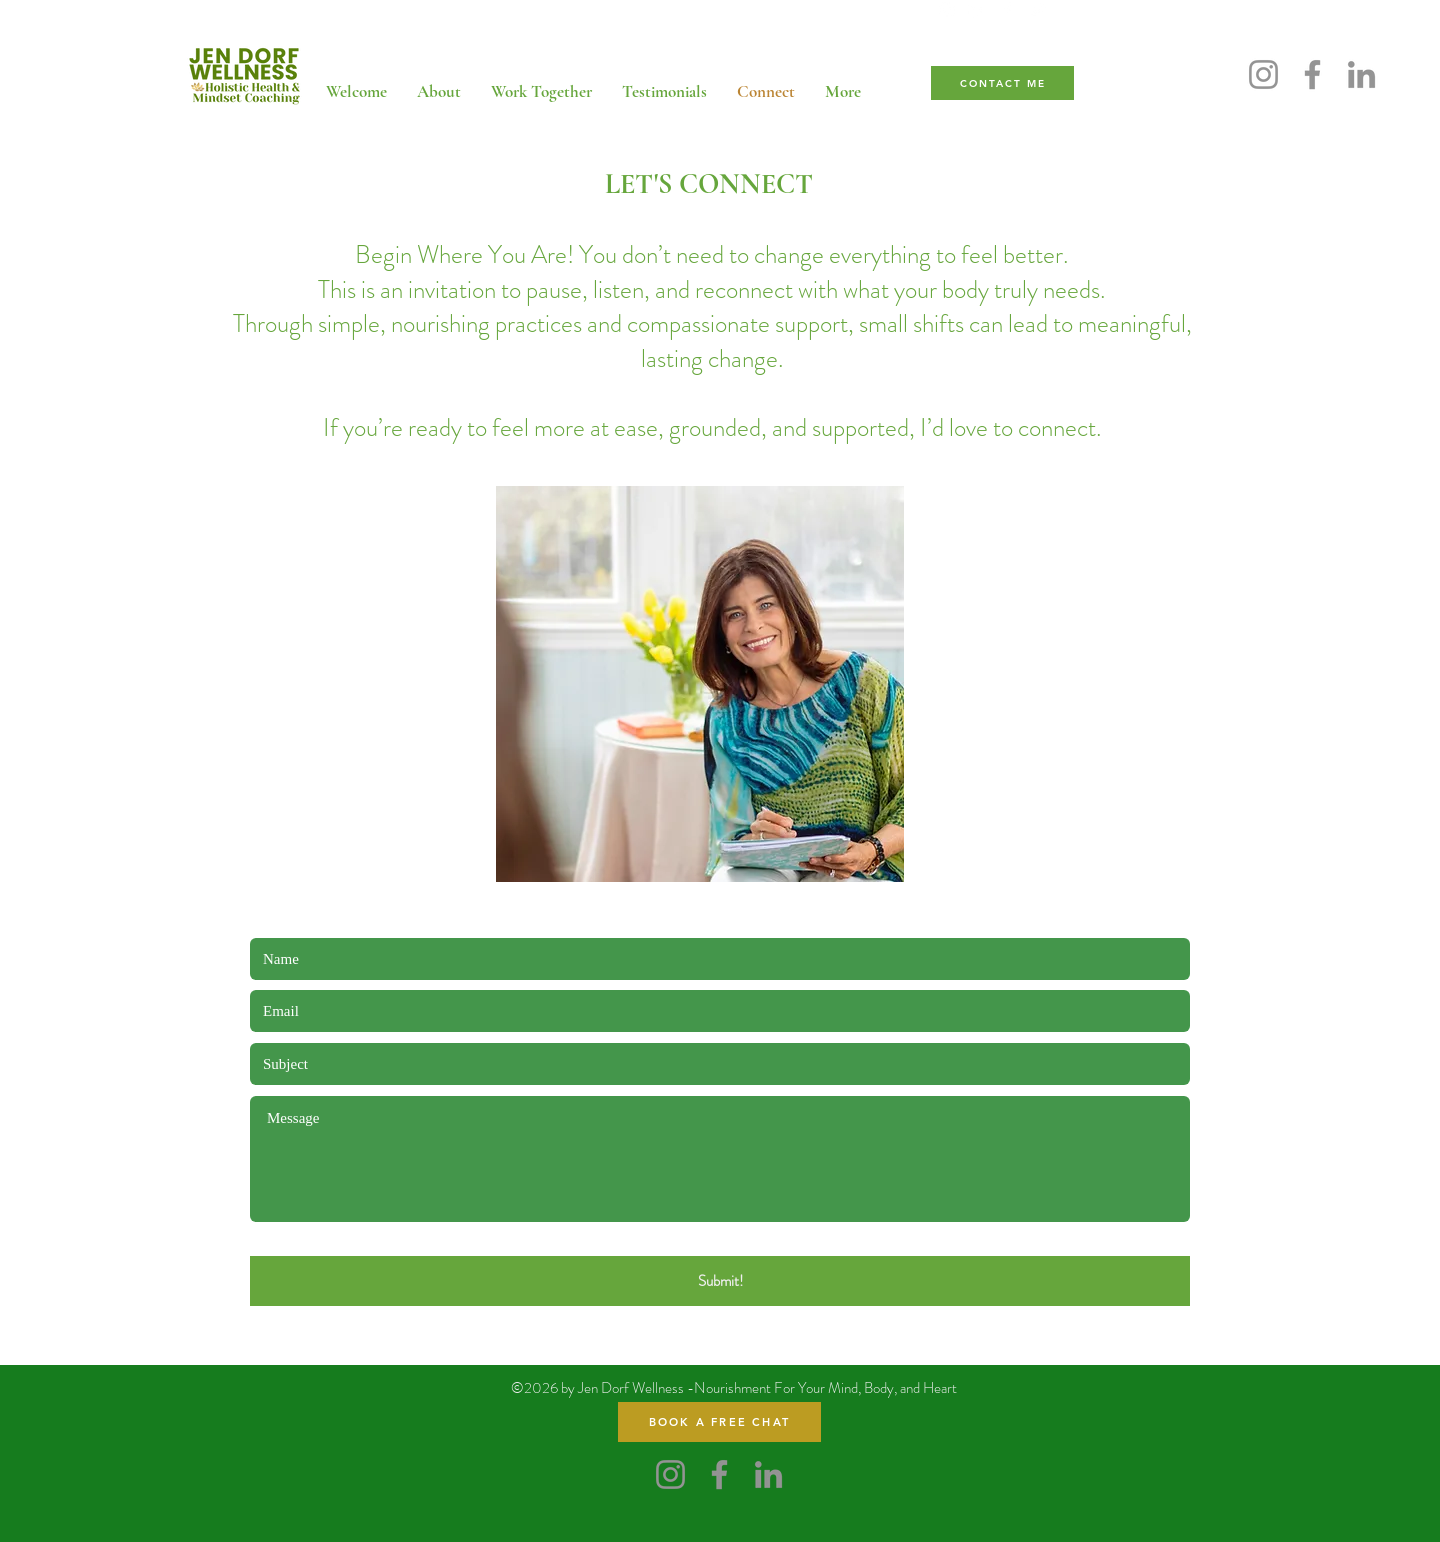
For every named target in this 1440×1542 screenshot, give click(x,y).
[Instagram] (947, 10)
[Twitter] (1037, 10)
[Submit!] (720, 1281)
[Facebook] (1007, 10)
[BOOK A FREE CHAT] (719, 1422)
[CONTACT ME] (1002, 83)
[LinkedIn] (977, 10)
